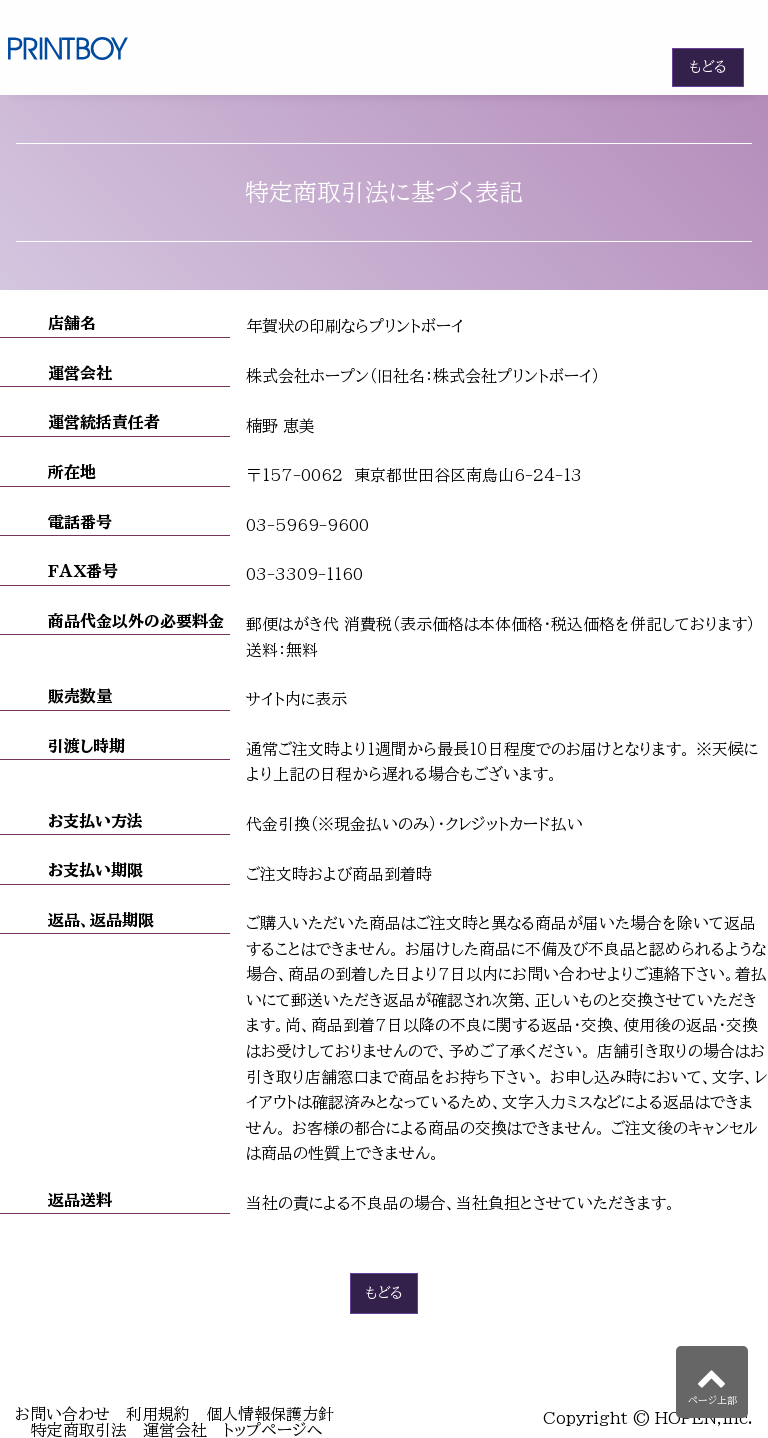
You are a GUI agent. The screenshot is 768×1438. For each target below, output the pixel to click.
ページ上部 (712, 1383)
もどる (708, 66)
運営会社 (175, 1430)
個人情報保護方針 (270, 1414)
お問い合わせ (62, 1414)
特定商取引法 (79, 1430)
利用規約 (158, 1414)
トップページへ (272, 1430)
